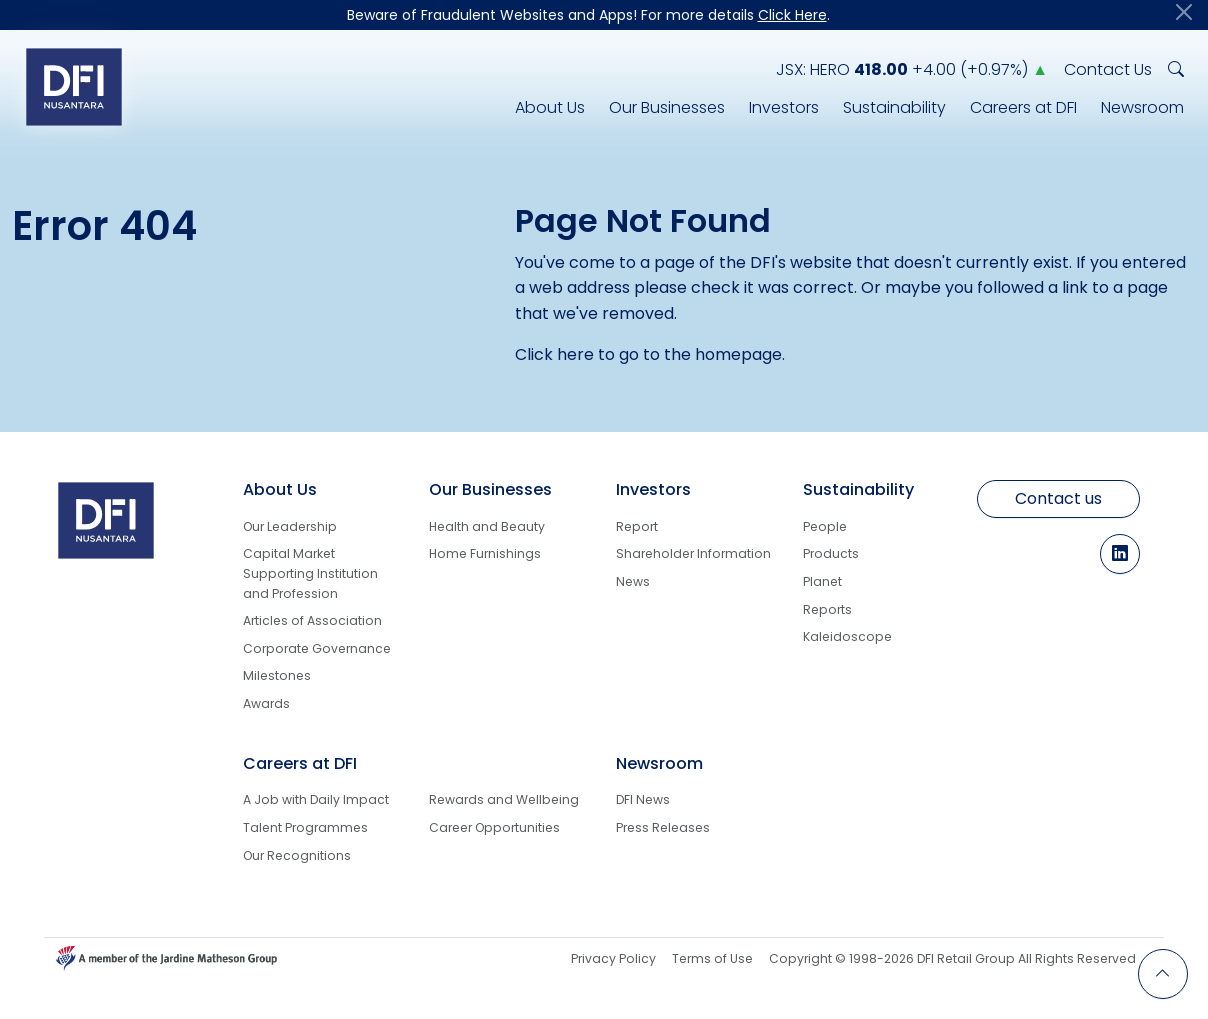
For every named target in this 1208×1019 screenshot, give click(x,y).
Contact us (1058, 498)
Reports (827, 609)
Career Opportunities (494, 827)
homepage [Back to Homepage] (738, 354)
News (633, 581)
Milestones (277, 675)
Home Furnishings (485, 553)
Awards (266, 703)
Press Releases (663, 827)
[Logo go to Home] (74, 86)
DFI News (643, 799)
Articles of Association (312, 620)
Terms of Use (712, 958)
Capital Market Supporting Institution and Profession (310, 573)
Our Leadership (290, 526)
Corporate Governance (317, 648)
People (825, 526)
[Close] (1184, 12)
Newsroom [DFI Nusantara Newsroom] (1142, 107)
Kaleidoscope (847, 636)
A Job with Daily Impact (316, 799)
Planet (822, 581)
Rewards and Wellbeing (504, 799)
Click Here (792, 15)
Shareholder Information (693, 553)
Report (637, 526)
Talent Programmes (305, 827)
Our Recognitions (297, 855)
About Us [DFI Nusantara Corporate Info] (550, 107)
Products (831, 553)
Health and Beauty (487, 526)
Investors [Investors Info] (784, 107)
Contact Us (1108, 69)
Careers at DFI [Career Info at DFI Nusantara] (1023, 107)
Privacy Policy (613, 958)
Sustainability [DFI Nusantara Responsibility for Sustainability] (894, 107)
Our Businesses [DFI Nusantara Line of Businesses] (667, 107)
